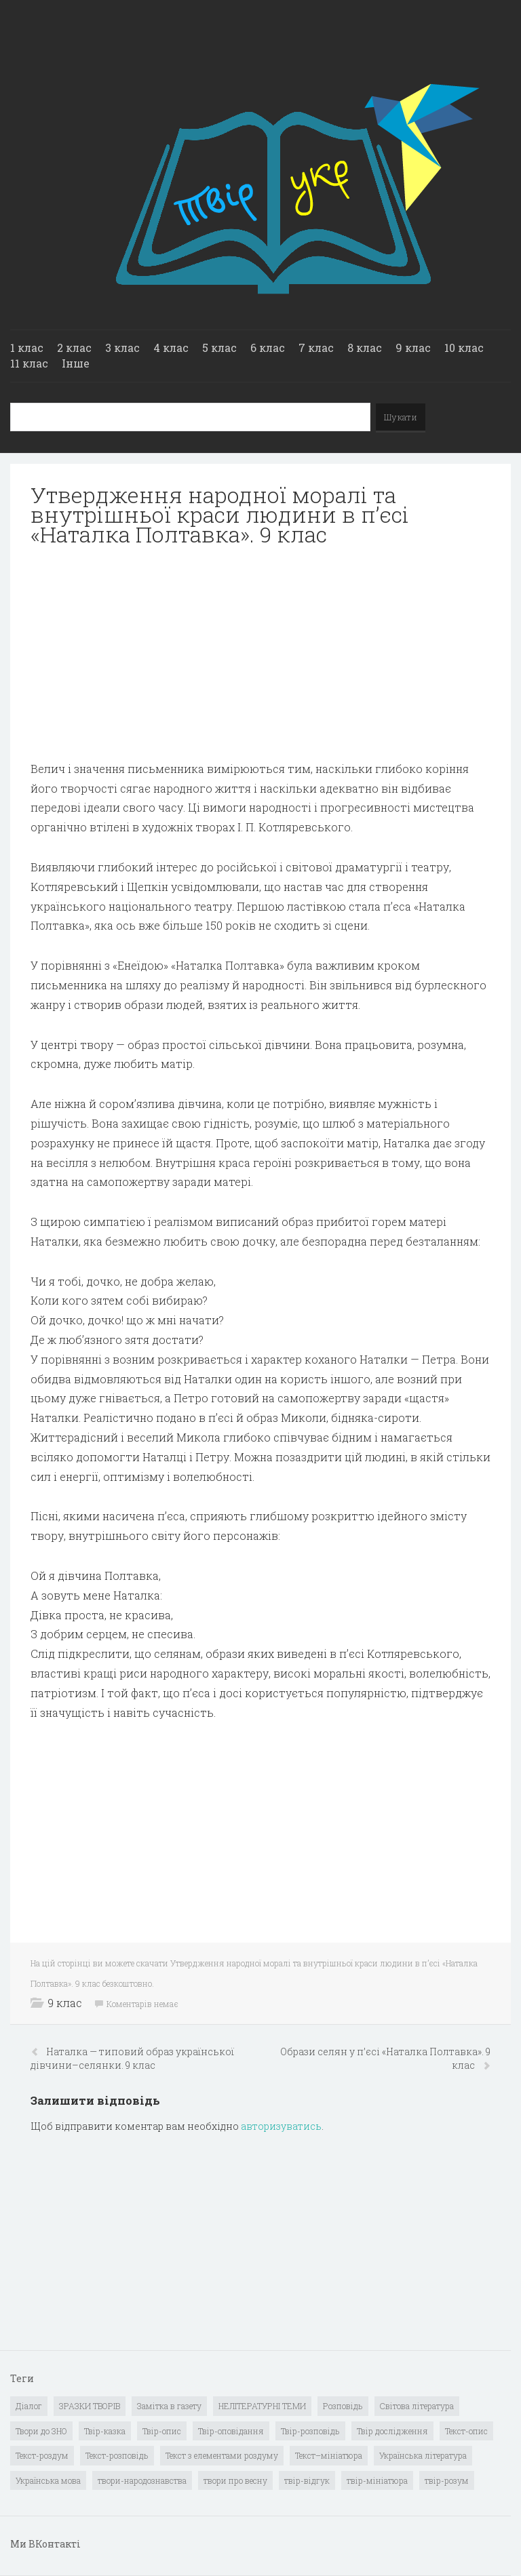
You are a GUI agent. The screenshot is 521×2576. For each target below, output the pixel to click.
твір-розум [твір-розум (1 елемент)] (447, 2480)
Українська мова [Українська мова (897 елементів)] (48, 2480)
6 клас (267, 347)
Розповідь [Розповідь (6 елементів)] (343, 2405)
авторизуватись (281, 2126)
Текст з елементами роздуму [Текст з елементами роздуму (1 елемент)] (222, 2455)
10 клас (464, 347)
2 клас (74, 347)
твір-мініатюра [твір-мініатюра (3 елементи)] (377, 2480)
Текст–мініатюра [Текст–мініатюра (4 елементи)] (328, 2455)
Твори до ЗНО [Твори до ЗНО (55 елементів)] (41, 2430)
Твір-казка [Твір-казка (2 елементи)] (105, 2430)
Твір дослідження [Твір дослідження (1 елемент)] (392, 2430)
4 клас (171, 347)
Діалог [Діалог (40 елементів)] (29, 2405)
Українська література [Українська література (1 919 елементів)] (423, 2455)
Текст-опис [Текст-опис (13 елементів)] (466, 2430)
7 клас (316, 347)
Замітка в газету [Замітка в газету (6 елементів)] (169, 2405)
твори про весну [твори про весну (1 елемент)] (235, 2480)
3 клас (122, 347)
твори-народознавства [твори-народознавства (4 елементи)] (142, 2480)
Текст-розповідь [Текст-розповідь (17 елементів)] (117, 2455)
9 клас (413, 347)
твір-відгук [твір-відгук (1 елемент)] (307, 2480)
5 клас (219, 347)
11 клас (29, 363)
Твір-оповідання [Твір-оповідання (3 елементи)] (231, 2430)
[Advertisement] (260, 654)
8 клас (364, 347)
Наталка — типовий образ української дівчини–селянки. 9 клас (132, 2058)
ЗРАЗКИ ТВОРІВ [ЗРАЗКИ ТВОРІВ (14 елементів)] (89, 2405)
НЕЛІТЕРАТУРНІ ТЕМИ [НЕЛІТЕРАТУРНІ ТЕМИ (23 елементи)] (262, 2405)
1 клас (26, 347)
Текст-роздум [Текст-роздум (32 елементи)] (42, 2455)
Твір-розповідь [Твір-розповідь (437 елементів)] (310, 2430)
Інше (76, 363)
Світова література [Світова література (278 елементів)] (417, 2405)
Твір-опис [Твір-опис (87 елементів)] (161, 2430)
